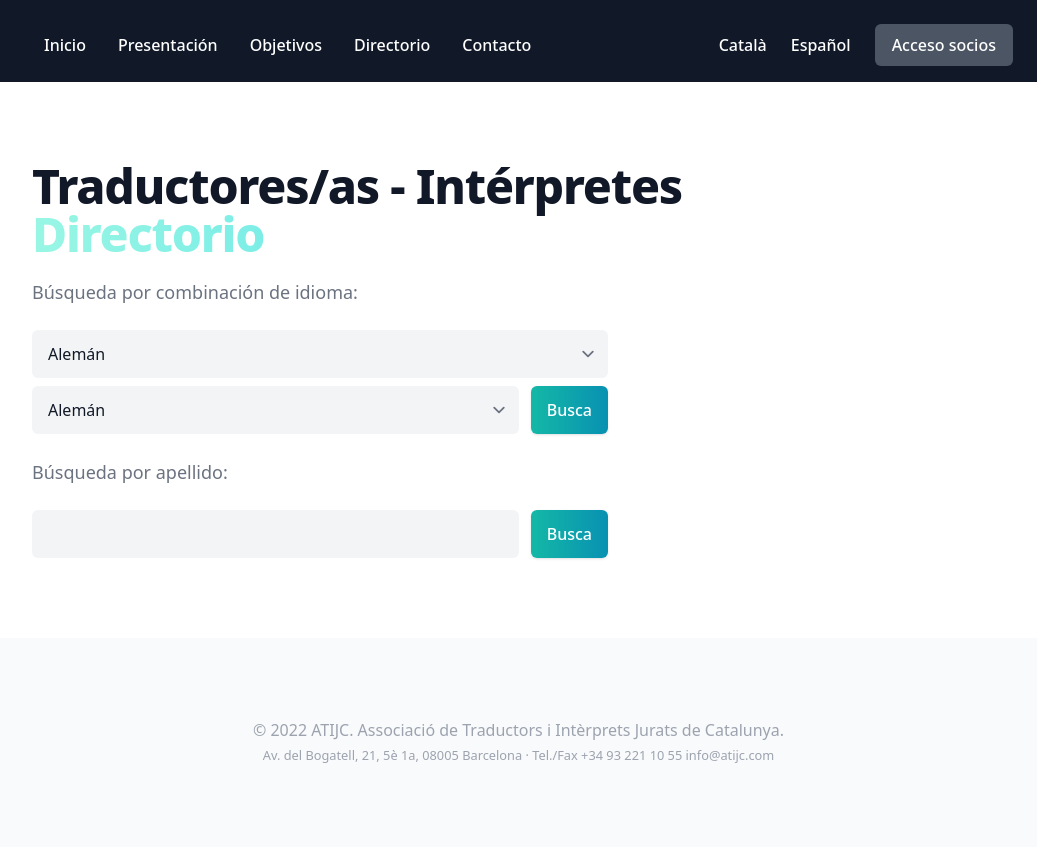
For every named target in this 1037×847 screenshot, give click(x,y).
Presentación (168, 45)
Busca (569, 410)
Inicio (65, 45)
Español (821, 45)
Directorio (392, 45)
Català (743, 45)
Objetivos (286, 45)
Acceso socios (944, 45)
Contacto (496, 45)
